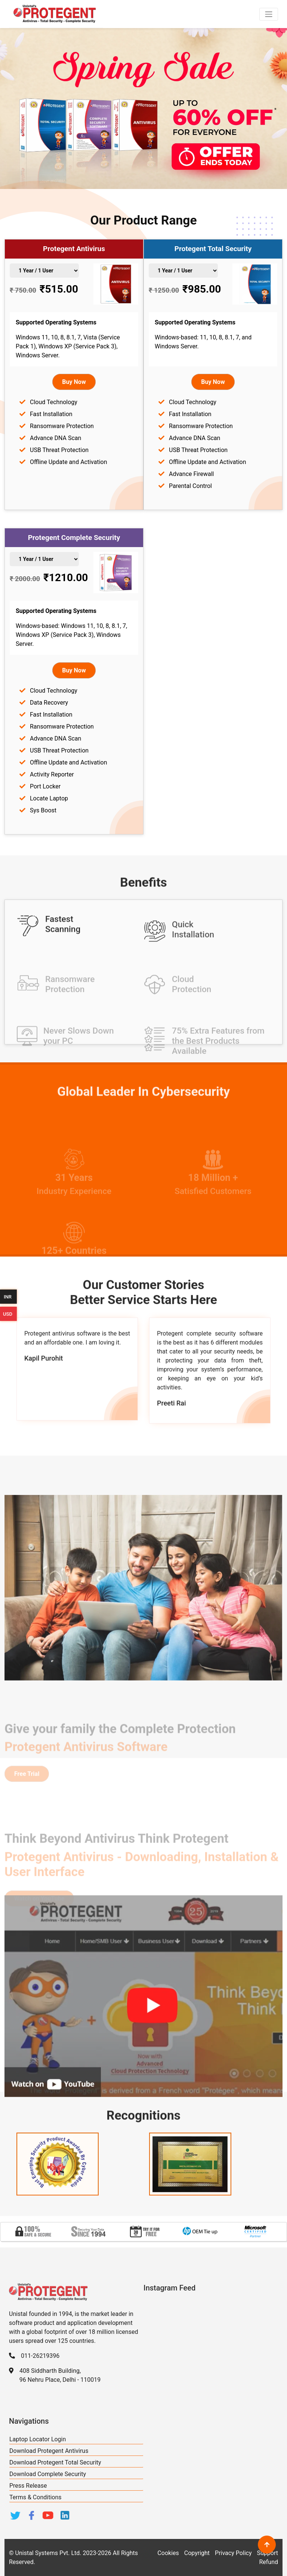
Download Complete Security (47, 2474)
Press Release (28, 2485)
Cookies (168, 2553)
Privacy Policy (233, 2553)
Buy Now (74, 381)
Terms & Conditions (35, 2497)
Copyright (197, 2553)
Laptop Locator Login (37, 2439)
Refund (268, 2562)
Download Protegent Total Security (55, 2462)
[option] (32, 2231)
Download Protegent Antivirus (48, 2450)
